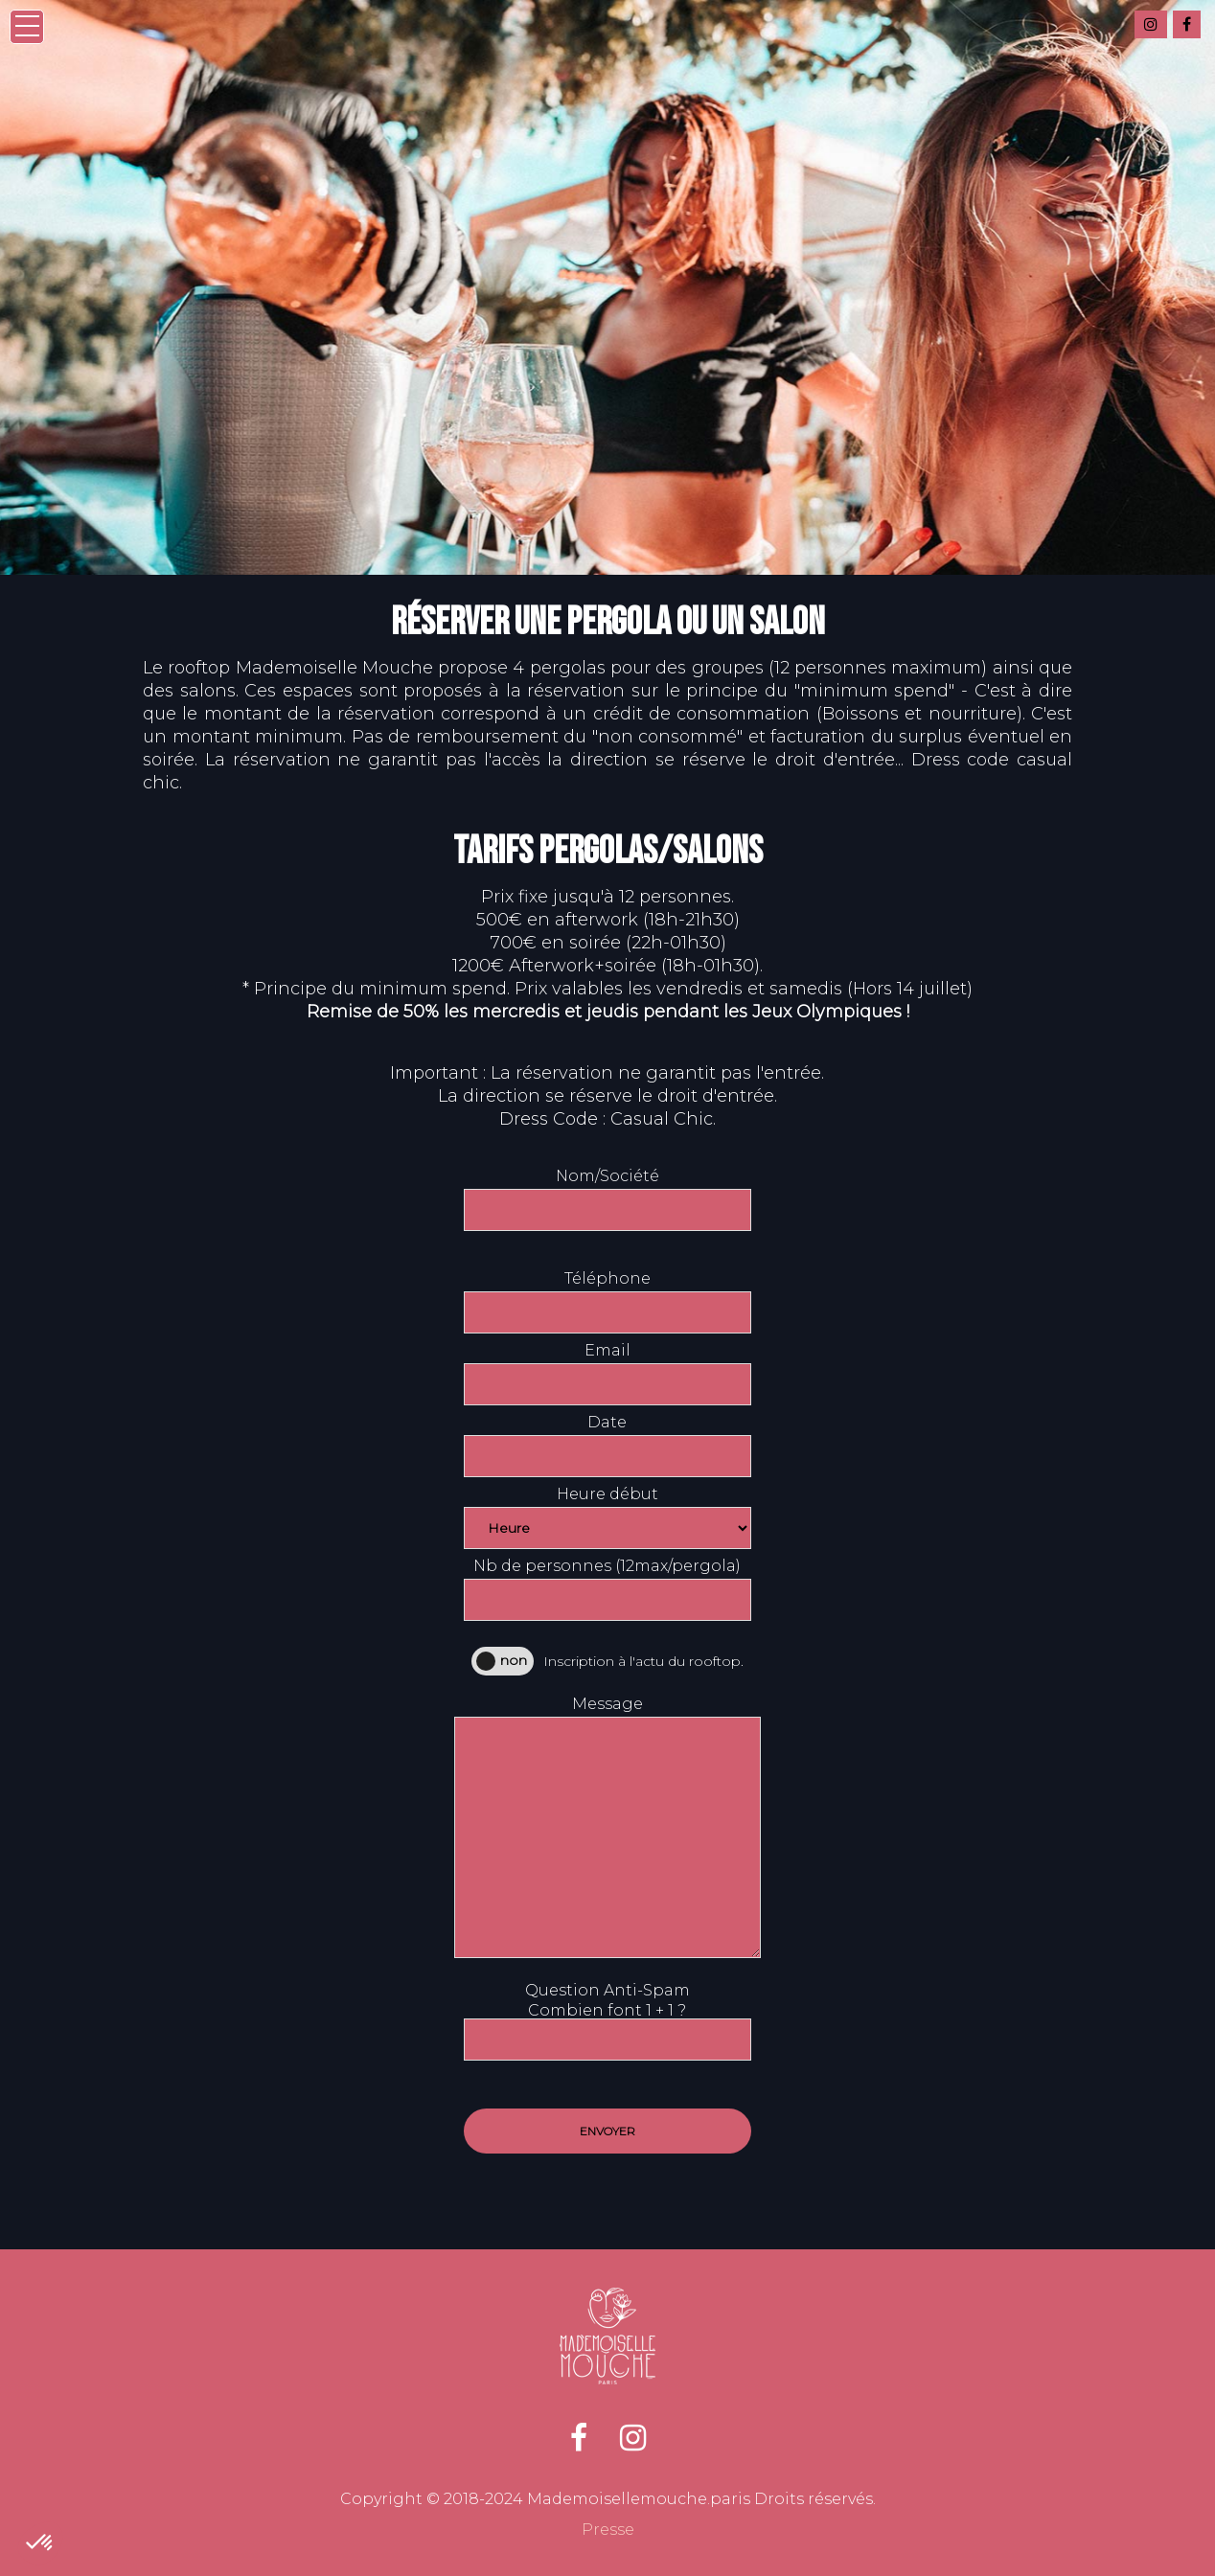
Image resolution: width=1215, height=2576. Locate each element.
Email (607, 1350)
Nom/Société (607, 1176)
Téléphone (607, 1279)
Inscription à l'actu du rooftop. (643, 1661)
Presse (608, 2529)
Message (607, 1704)
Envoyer (607, 2131)
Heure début (607, 1494)
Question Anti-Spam (607, 1990)
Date (607, 1422)
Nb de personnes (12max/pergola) (607, 1566)
